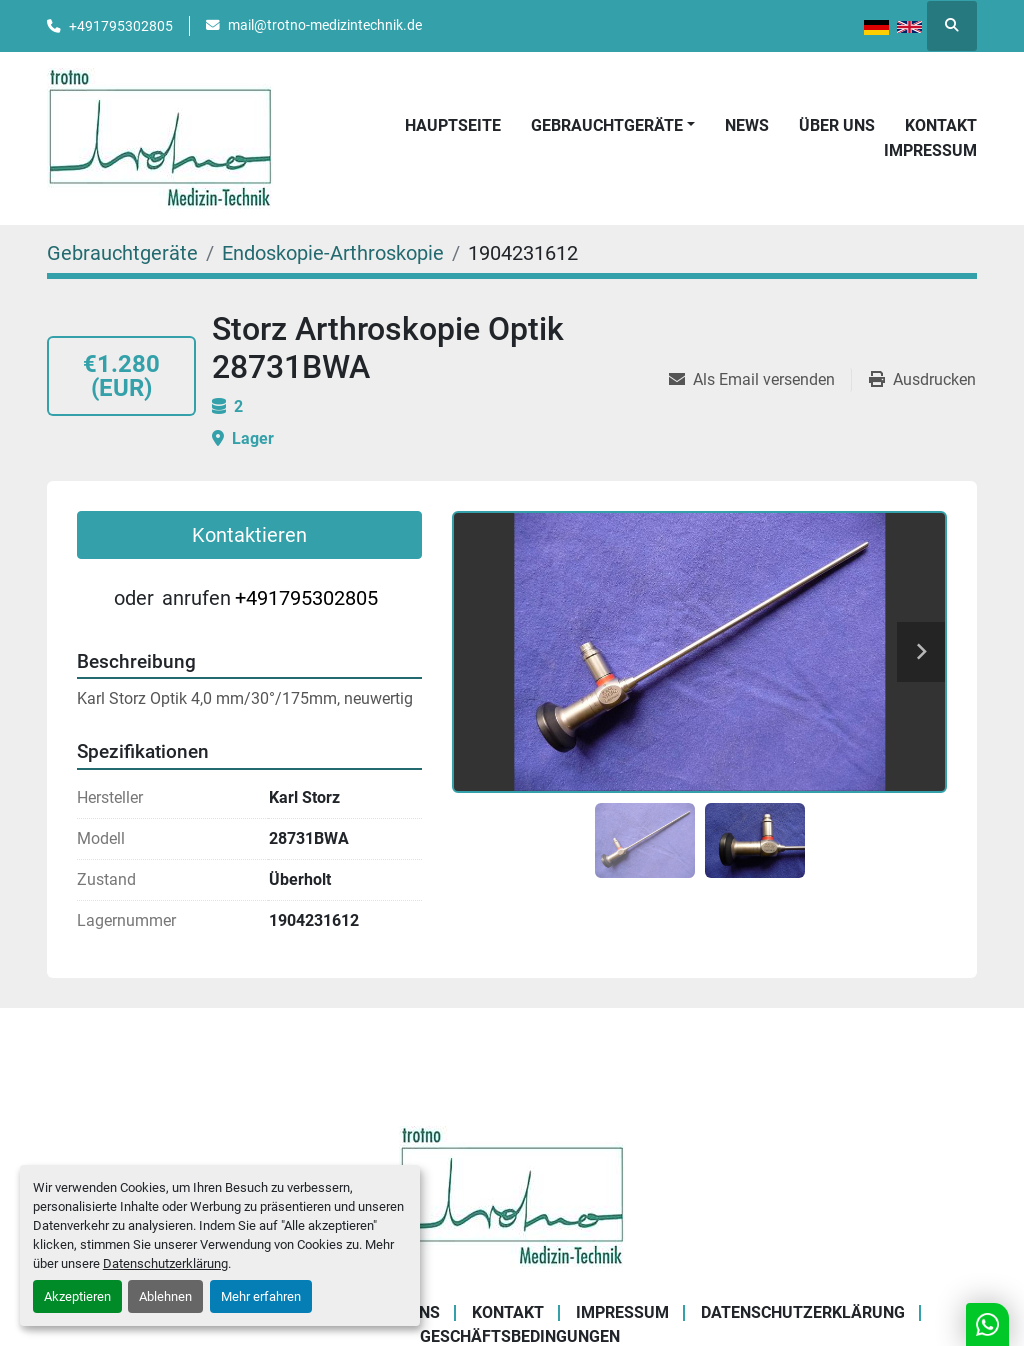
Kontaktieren (249, 535)
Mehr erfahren (261, 1296)
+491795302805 (121, 26)
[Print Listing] (922, 380)
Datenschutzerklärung (165, 1263)
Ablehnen (165, 1296)
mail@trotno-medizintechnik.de (325, 25)
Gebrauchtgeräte (607, 125)
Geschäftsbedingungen (520, 1336)
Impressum (930, 150)
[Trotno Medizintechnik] (512, 1194)
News (747, 125)
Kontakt (941, 125)
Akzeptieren (77, 1296)
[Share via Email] (760, 380)
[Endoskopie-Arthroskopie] (333, 253)
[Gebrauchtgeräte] (122, 253)
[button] (613, 126)
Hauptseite (453, 125)
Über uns (837, 125)
